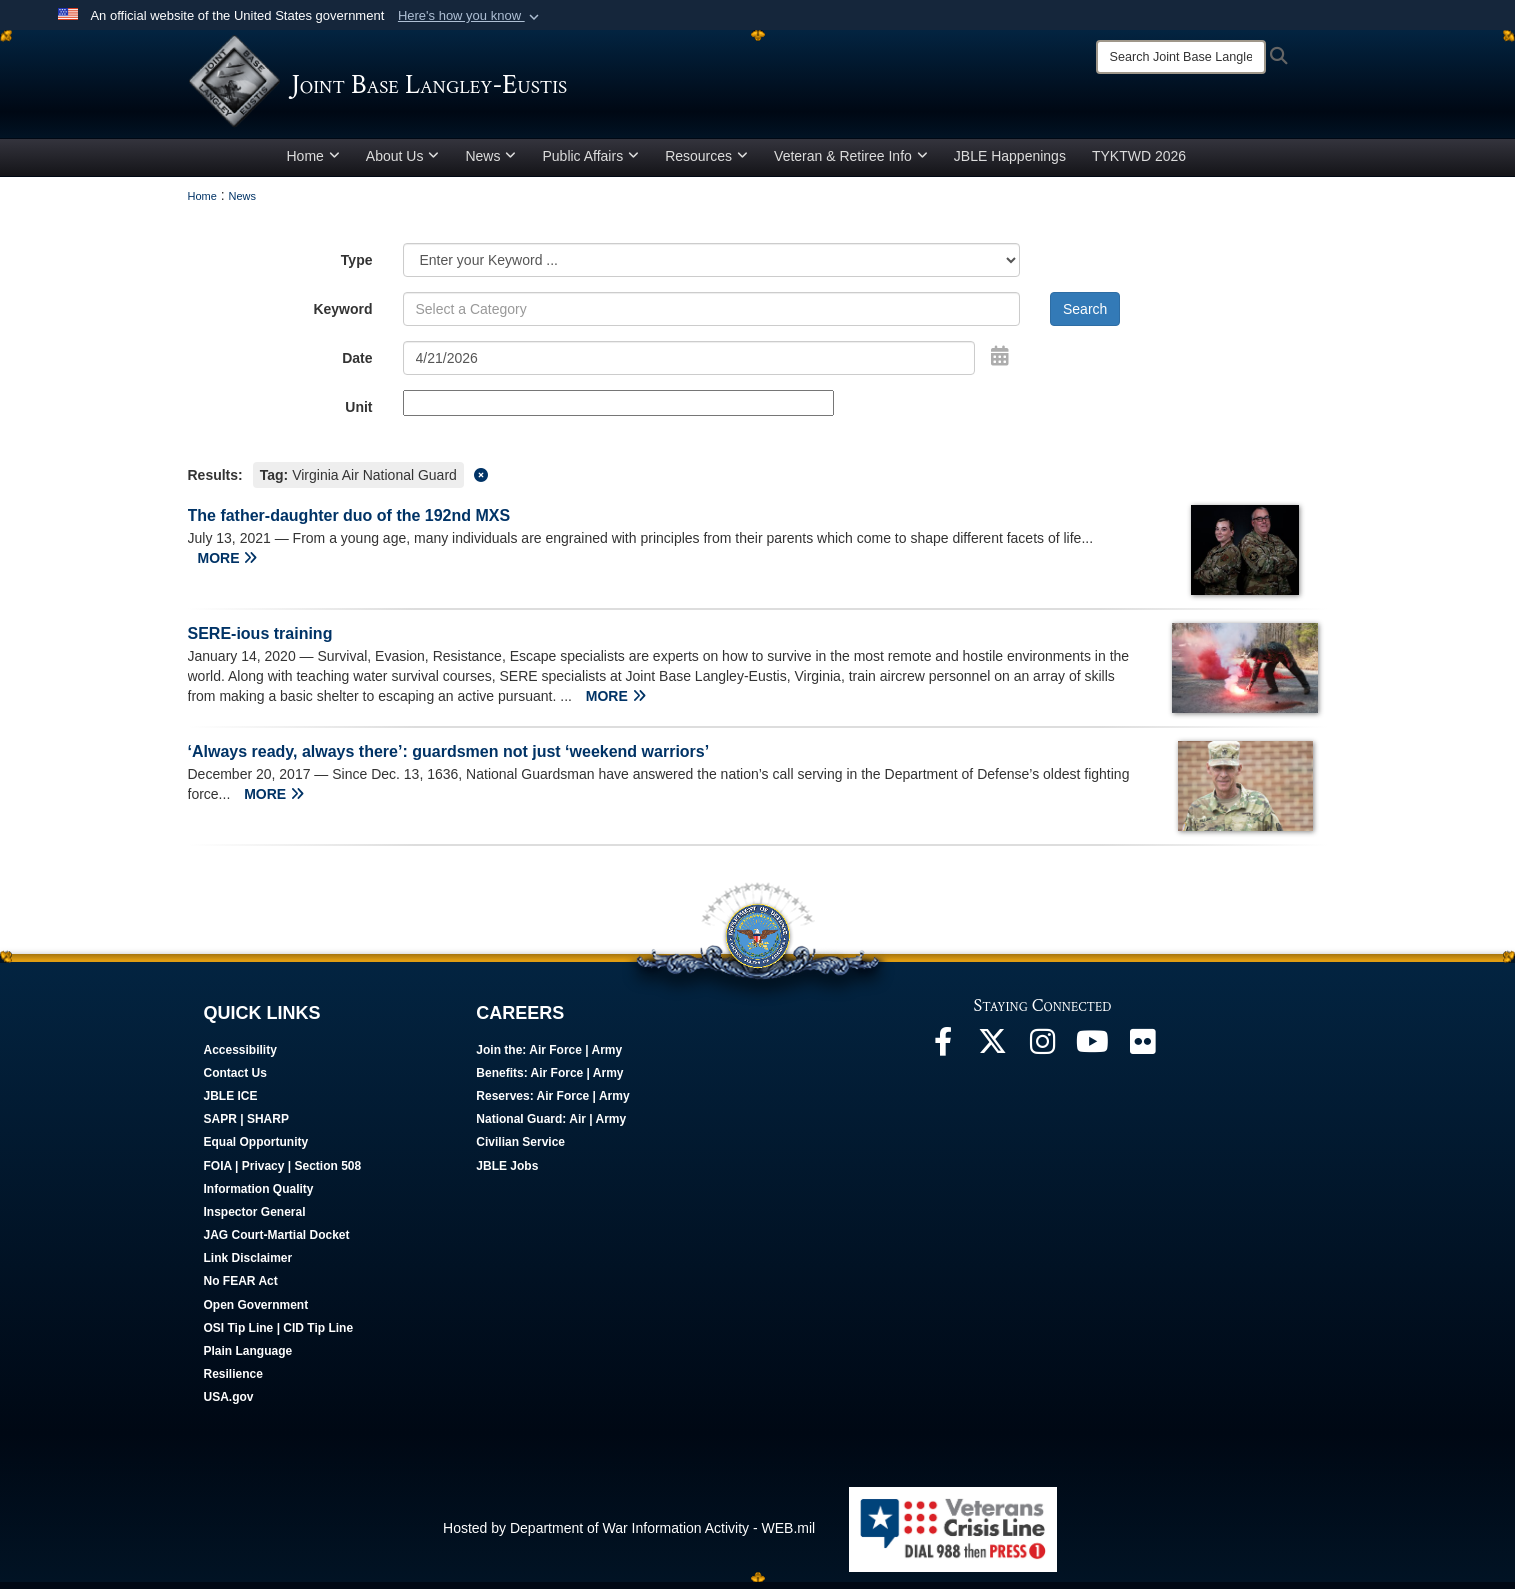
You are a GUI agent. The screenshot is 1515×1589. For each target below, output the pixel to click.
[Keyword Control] (712, 316)
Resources (706, 163)
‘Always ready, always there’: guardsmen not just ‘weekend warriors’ (449, 758)
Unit (358, 414)
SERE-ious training (260, 640)
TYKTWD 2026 (1139, 163)
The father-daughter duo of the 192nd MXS (349, 522)
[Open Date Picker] (1000, 363)
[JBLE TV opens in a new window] (1093, 1054)
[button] (470, 16)
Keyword (342, 316)
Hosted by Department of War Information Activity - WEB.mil (629, 1535)
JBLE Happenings (1010, 163)
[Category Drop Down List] (712, 267)
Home (313, 163)
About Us (403, 163)
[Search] (1181, 57)
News (490, 163)
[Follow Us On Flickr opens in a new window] (1143, 1054)
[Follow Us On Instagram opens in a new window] (1043, 1054)
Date (357, 365)
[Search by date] (689, 365)
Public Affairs (590, 163)
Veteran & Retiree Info (851, 163)
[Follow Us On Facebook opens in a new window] (943, 1054)
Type (357, 267)
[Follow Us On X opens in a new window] (993, 1054)
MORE (228, 565)
